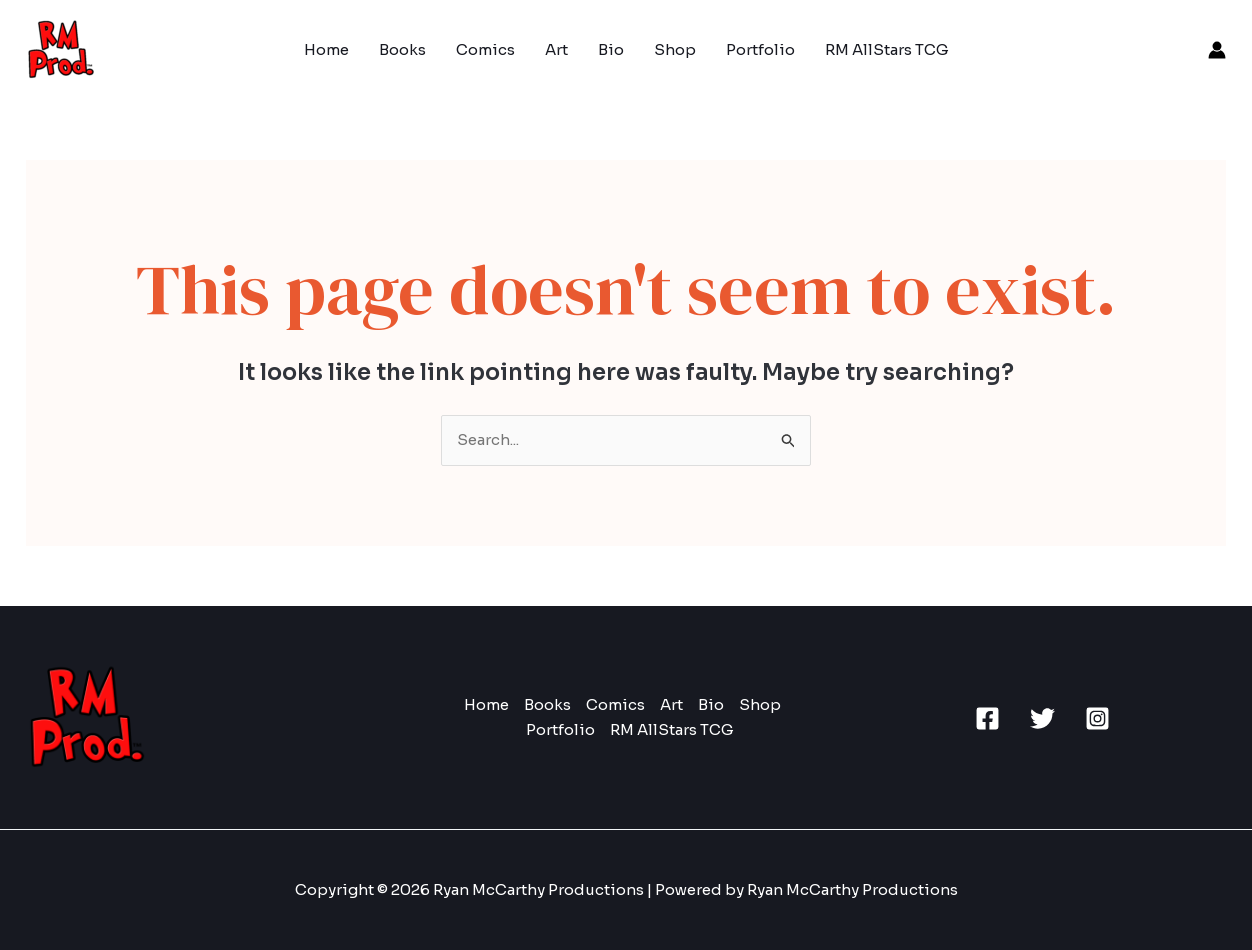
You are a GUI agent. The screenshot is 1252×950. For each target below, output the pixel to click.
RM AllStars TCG (887, 49)
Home (326, 49)
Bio (611, 49)
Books (402, 49)
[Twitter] (1042, 718)
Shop (675, 49)
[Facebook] (987, 718)
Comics (485, 49)
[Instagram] (1097, 718)
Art (556, 49)
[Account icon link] (1217, 50)
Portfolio (760, 49)
